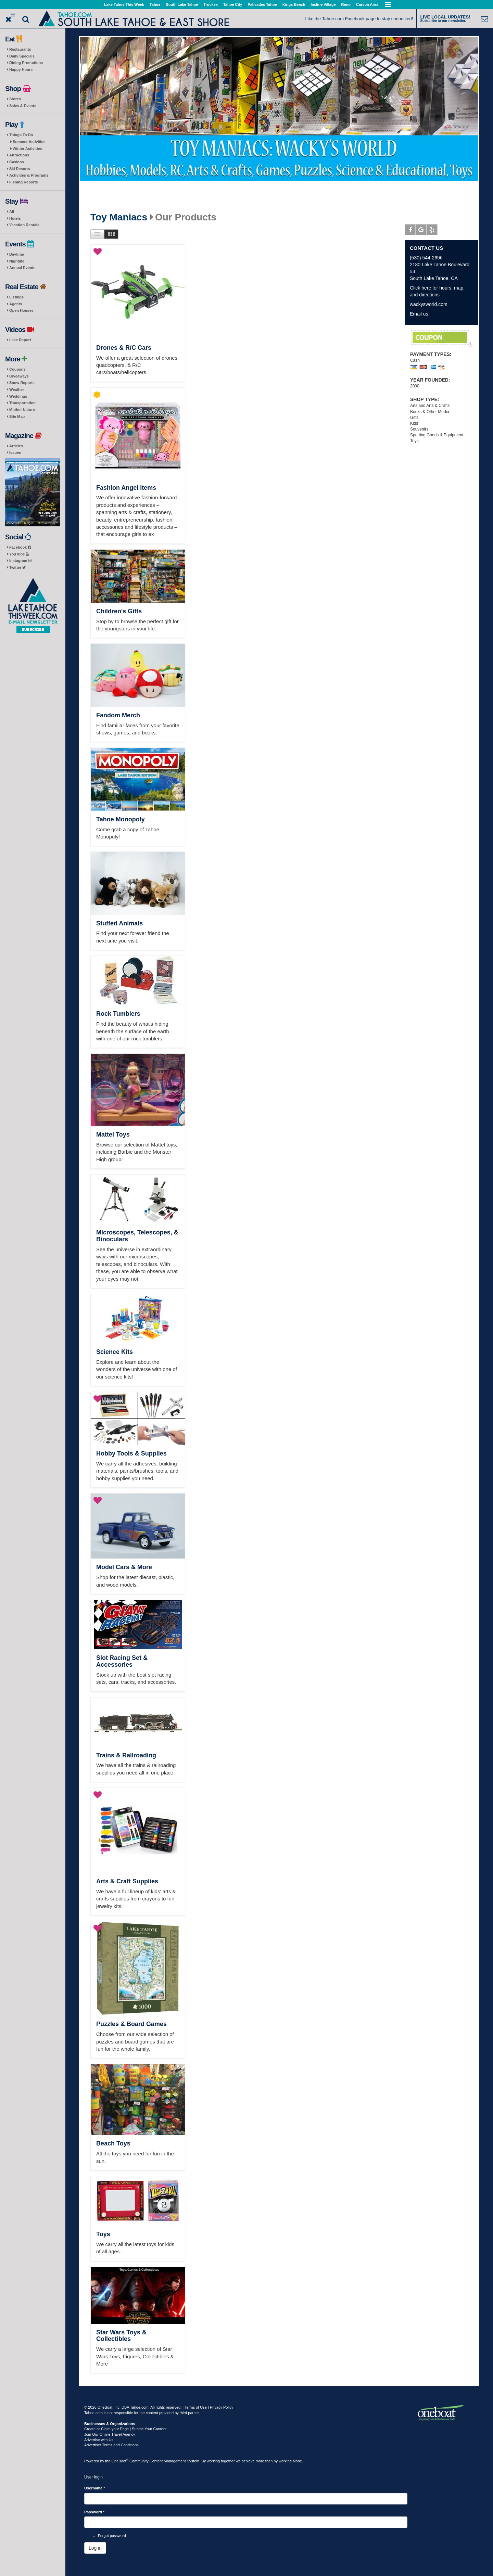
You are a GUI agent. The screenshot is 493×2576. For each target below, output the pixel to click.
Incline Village (323, 4)
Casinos (16, 162)
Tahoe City (232, 4)
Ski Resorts (19, 169)
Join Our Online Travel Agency (109, 2434)
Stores (15, 99)
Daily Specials (22, 56)
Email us (419, 314)
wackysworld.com (428, 304)
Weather (16, 389)
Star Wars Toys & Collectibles (121, 2336)
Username (94, 2488)
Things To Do (21, 135)
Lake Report (20, 340)
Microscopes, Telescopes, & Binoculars (137, 1236)
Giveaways (19, 376)
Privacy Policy (221, 2407)
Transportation (22, 403)
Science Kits (114, 1351)
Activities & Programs (28, 175)
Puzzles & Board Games (131, 2024)
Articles (16, 446)
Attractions (19, 155)
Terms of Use (196, 2407)
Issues (15, 452)
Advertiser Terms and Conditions (111, 2445)
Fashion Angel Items (126, 487)
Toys (103, 2234)
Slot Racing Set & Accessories (122, 1661)
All (11, 211)
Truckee (210, 4)
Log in (95, 2548)
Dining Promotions (26, 63)
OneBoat (120, 2461)
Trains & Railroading (126, 1755)
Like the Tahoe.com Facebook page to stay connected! (359, 18)
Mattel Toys (113, 1134)
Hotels (15, 218)
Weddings (18, 396)
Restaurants (20, 49)
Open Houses (21, 310)
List (97, 234)
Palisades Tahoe (262, 4)
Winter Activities (27, 148)
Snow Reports (22, 383)
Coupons (17, 369)
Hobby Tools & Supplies (131, 1453)
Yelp (432, 231)
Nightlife (16, 261)
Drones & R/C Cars (123, 347)
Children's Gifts (119, 611)
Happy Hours (21, 69)
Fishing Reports (23, 182)
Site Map (17, 416)
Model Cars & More (124, 1567)
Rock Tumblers (118, 1013)
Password (94, 2512)
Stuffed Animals (119, 923)
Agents (15, 304)
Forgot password (112, 2536)
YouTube (19, 554)
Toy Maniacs (118, 217)
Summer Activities (29, 142)
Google (421, 231)
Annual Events (22, 268)
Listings (16, 297)
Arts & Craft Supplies (127, 1881)
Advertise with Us (98, 2440)
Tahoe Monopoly (120, 819)
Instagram (20, 561)
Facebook (20, 547)
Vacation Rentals (24, 225)
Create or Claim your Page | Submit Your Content (125, 2429)
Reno (346, 4)
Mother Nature (22, 410)
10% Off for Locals (441, 338)
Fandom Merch (118, 715)
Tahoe (155, 4)
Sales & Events (22, 106)
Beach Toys (113, 2143)
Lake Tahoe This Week (124, 4)
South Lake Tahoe (182, 4)
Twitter (17, 567)
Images (111, 234)
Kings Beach (293, 4)
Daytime (16, 254)
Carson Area (367, 4)
